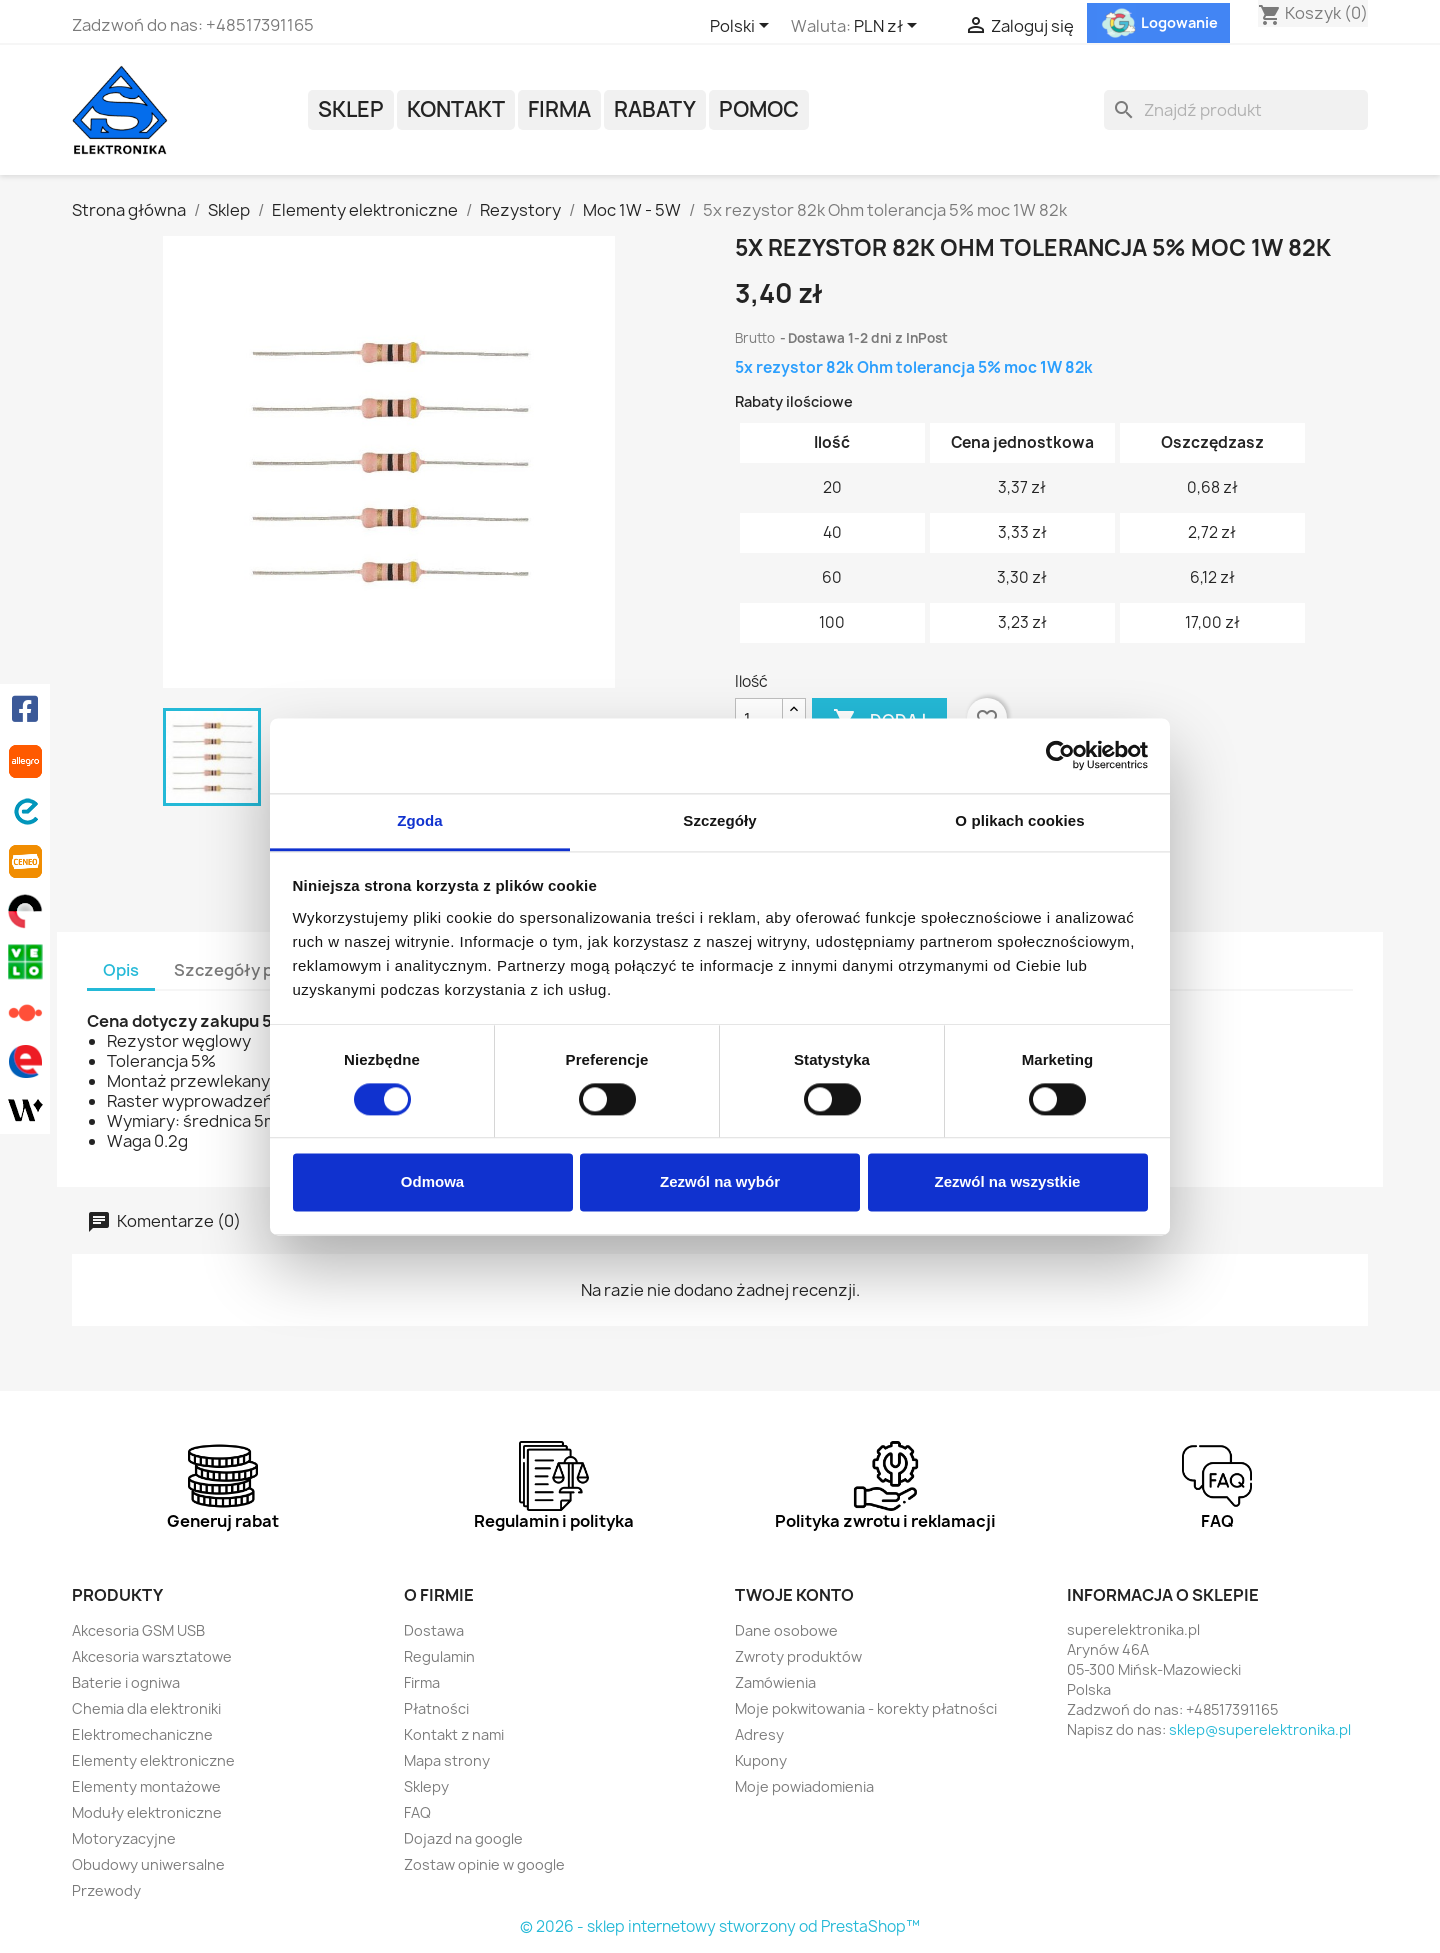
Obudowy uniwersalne (148, 1864)
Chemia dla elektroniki (146, 1708)
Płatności (436, 1708)
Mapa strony (447, 1760)
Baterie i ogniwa (126, 1682)
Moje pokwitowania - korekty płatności (866, 1708)
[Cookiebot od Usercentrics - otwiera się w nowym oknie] (1060, 755)
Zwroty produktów (798, 1656)
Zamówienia (775, 1682)
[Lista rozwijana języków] (743, 27)
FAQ (417, 1812)
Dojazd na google (463, 1838)
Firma (559, 109)
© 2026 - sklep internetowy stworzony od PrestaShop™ (720, 1926)
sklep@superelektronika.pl (1260, 1729)
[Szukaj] (1236, 110)
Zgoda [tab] (420, 820)
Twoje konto (794, 1595)
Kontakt (456, 109)
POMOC (759, 109)
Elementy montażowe (146, 1786)
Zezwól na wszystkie (1008, 1182)
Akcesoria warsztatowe (152, 1656)
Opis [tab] (121, 970)
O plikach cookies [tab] (1019, 820)
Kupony (761, 1760)
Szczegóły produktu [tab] (255, 970)
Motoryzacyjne (124, 1838)
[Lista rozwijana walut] (889, 27)
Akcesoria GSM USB (138, 1630)
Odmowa (432, 1182)
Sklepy (426, 1786)
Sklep (351, 109)
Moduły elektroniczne (147, 1812)
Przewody (106, 1890)
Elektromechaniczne (142, 1734)
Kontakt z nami (454, 1734)
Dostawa (434, 1630)
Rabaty (655, 109)
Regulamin (439, 1656)
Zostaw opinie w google (484, 1864)
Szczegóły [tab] (719, 820)
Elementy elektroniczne (153, 1760)
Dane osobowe (786, 1630)
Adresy (759, 1734)
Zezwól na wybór (720, 1182)
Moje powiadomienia (804, 1786)
